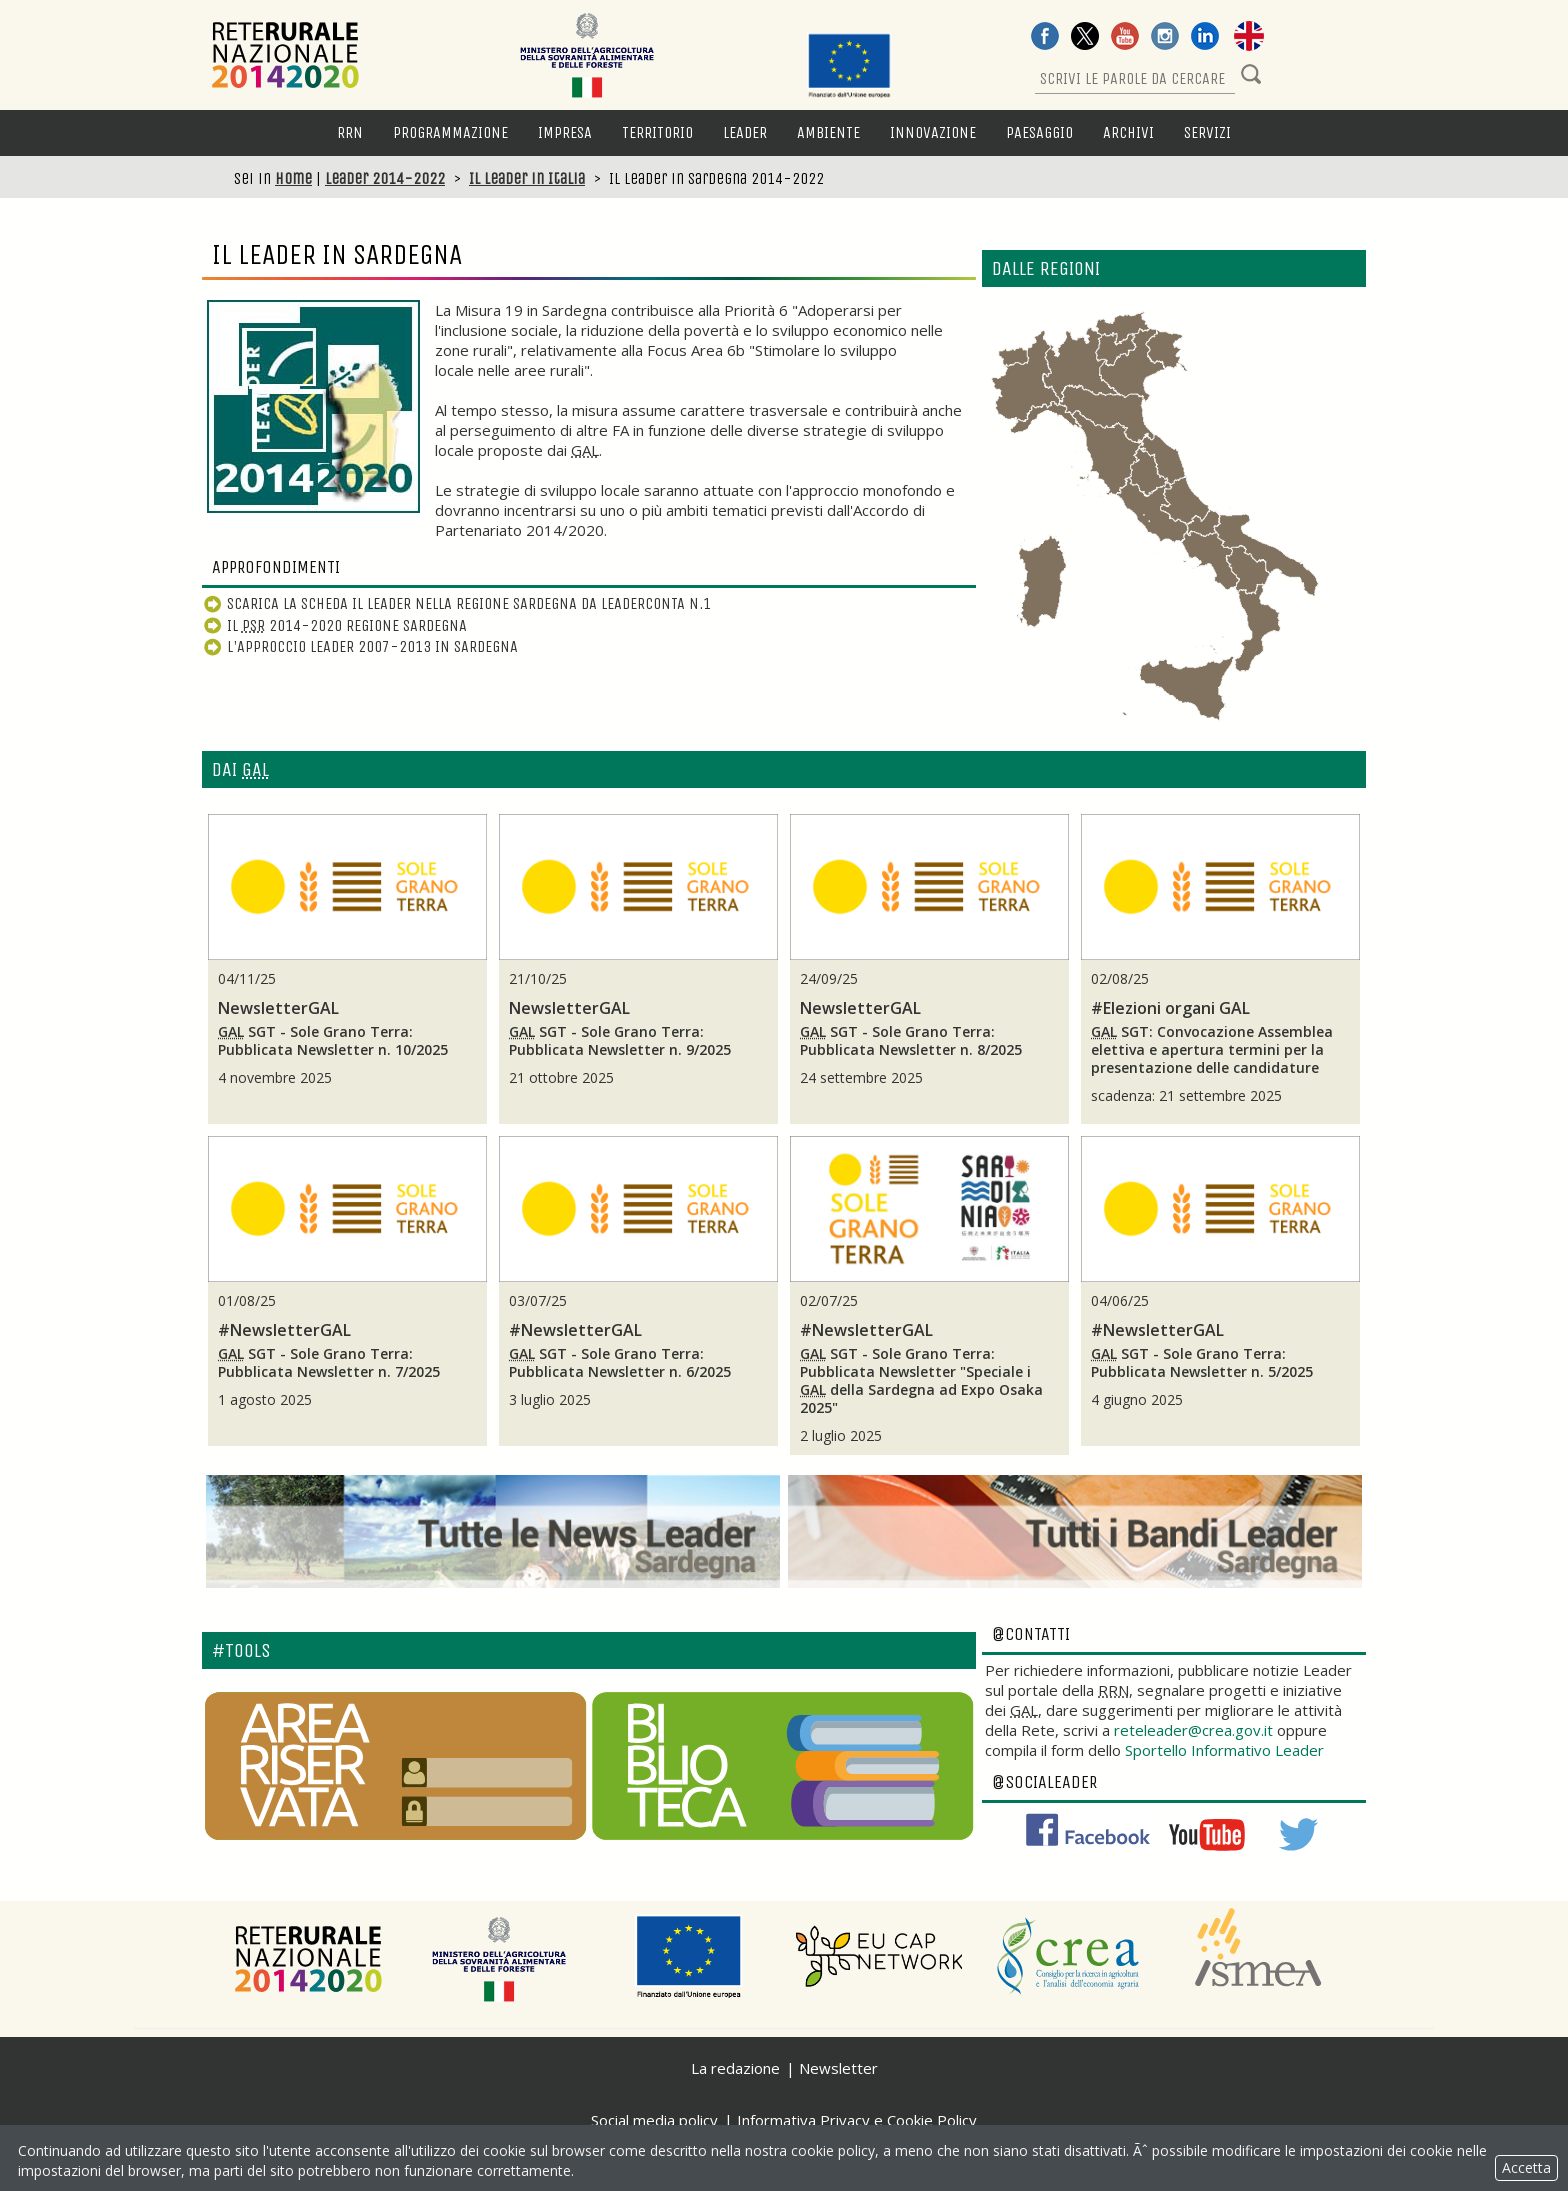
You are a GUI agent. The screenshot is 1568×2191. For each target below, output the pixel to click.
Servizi (1207, 132)
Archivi (1128, 132)
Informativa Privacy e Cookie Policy (857, 2120)
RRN (350, 132)
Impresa (565, 132)
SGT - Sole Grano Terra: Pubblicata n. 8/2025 (911, 1041)
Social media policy (654, 2120)
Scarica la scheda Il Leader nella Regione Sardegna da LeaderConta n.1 (456, 603)
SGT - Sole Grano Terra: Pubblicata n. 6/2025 (620, 1363)
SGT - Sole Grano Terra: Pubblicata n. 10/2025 (333, 1041)
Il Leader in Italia (527, 178)
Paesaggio (1039, 132)
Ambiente (828, 132)
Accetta (1526, 2167)
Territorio (657, 132)
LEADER (745, 132)
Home (293, 178)
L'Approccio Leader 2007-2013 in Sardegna (360, 646)
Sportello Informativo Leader (1224, 1750)
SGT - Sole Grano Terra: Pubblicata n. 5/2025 (1202, 1363)
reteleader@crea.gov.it (1193, 1730)
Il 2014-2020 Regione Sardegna (334, 625)
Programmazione (450, 132)
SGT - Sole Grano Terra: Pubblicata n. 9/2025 (620, 1041)
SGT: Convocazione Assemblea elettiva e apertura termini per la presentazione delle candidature (1212, 1050)
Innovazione (933, 132)
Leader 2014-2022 (385, 178)
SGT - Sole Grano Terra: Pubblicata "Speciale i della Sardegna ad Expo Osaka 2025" (921, 1381)
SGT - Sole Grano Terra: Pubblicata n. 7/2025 (329, 1363)
